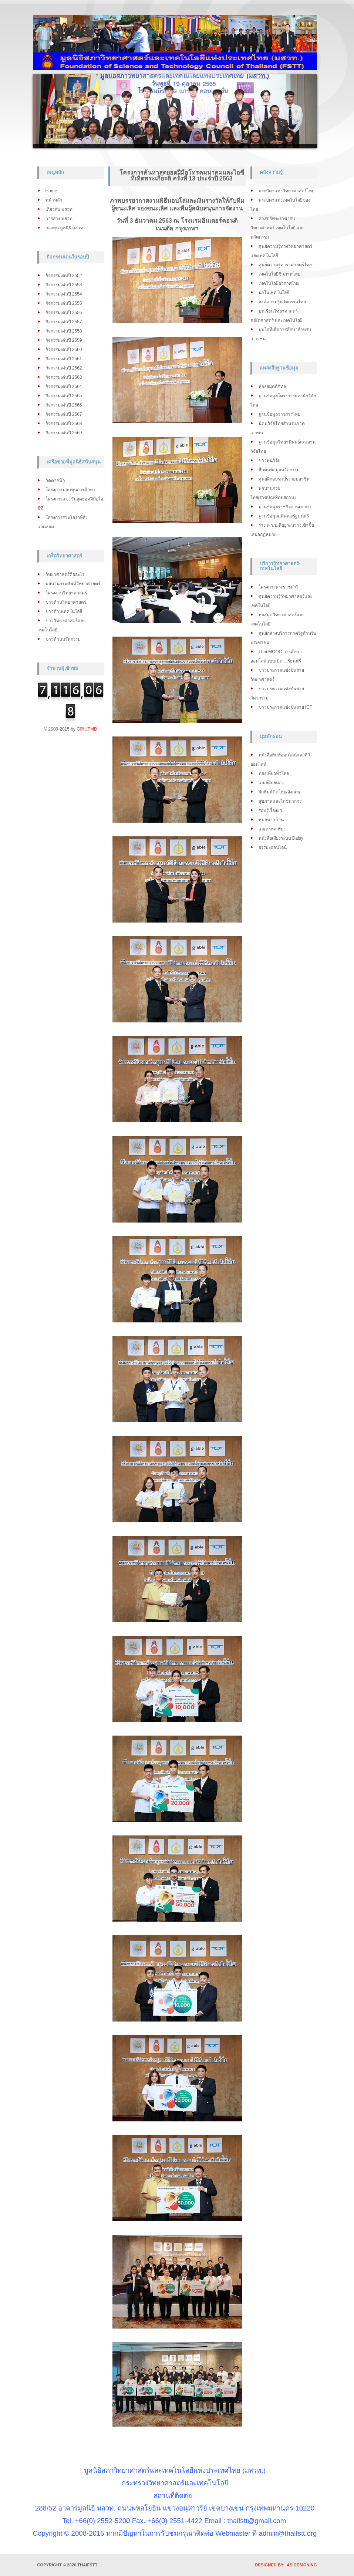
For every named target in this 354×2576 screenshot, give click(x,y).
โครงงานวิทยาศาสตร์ (66, 593)
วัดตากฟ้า (55, 480)
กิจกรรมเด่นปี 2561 (63, 358)
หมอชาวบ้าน (271, 819)
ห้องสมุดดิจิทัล (272, 386)
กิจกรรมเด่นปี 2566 (63, 405)
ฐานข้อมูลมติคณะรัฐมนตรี (284, 516)
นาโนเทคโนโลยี (274, 292)
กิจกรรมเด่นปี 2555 (63, 303)
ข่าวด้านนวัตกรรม (63, 639)
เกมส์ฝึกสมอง (271, 782)
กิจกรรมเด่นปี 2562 (63, 368)
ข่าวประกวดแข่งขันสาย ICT (286, 707)
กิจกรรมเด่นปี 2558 (63, 331)
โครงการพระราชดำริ (279, 587)
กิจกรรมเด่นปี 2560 (63, 349)
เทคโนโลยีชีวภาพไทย (279, 274)
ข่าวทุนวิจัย (269, 460)
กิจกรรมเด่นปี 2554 (63, 294)
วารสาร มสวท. (59, 218)
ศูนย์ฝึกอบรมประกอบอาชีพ (284, 479)
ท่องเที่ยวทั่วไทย (274, 773)
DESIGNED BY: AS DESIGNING (283, 2565)
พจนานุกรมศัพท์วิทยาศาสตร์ (72, 583)
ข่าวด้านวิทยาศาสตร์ (65, 602)
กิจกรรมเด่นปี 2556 (63, 312)
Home (51, 190)
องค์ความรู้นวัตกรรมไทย (282, 301)
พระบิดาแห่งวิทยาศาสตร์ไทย (286, 190)
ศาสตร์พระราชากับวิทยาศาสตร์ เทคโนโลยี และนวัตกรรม (277, 228)
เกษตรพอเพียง (272, 829)
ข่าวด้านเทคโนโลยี (63, 611)
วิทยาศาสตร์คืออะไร (64, 574)
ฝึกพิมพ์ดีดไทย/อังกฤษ (279, 792)
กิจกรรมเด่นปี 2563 (63, 377)
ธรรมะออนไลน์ (273, 847)
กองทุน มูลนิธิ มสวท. (65, 227)
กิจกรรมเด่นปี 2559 (63, 340)
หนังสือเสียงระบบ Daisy (281, 838)
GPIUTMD (87, 729)
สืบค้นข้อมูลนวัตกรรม (279, 469)
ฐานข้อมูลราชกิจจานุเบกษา (285, 506)
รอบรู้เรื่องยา (270, 810)
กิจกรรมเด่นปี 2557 (63, 321)
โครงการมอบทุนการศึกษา (70, 489)
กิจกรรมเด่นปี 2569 (63, 432)
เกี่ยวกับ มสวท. (59, 209)
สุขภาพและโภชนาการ (280, 801)
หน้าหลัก (53, 200)
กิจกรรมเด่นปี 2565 (63, 395)
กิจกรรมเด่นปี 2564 (63, 386)
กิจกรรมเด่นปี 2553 (63, 284)
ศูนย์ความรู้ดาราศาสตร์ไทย (285, 264)
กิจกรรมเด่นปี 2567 (63, 414)
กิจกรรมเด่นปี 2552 (63, 275)
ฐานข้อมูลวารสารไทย (279, 414)
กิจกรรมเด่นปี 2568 (63, 423)
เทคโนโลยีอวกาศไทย (279, 283)
